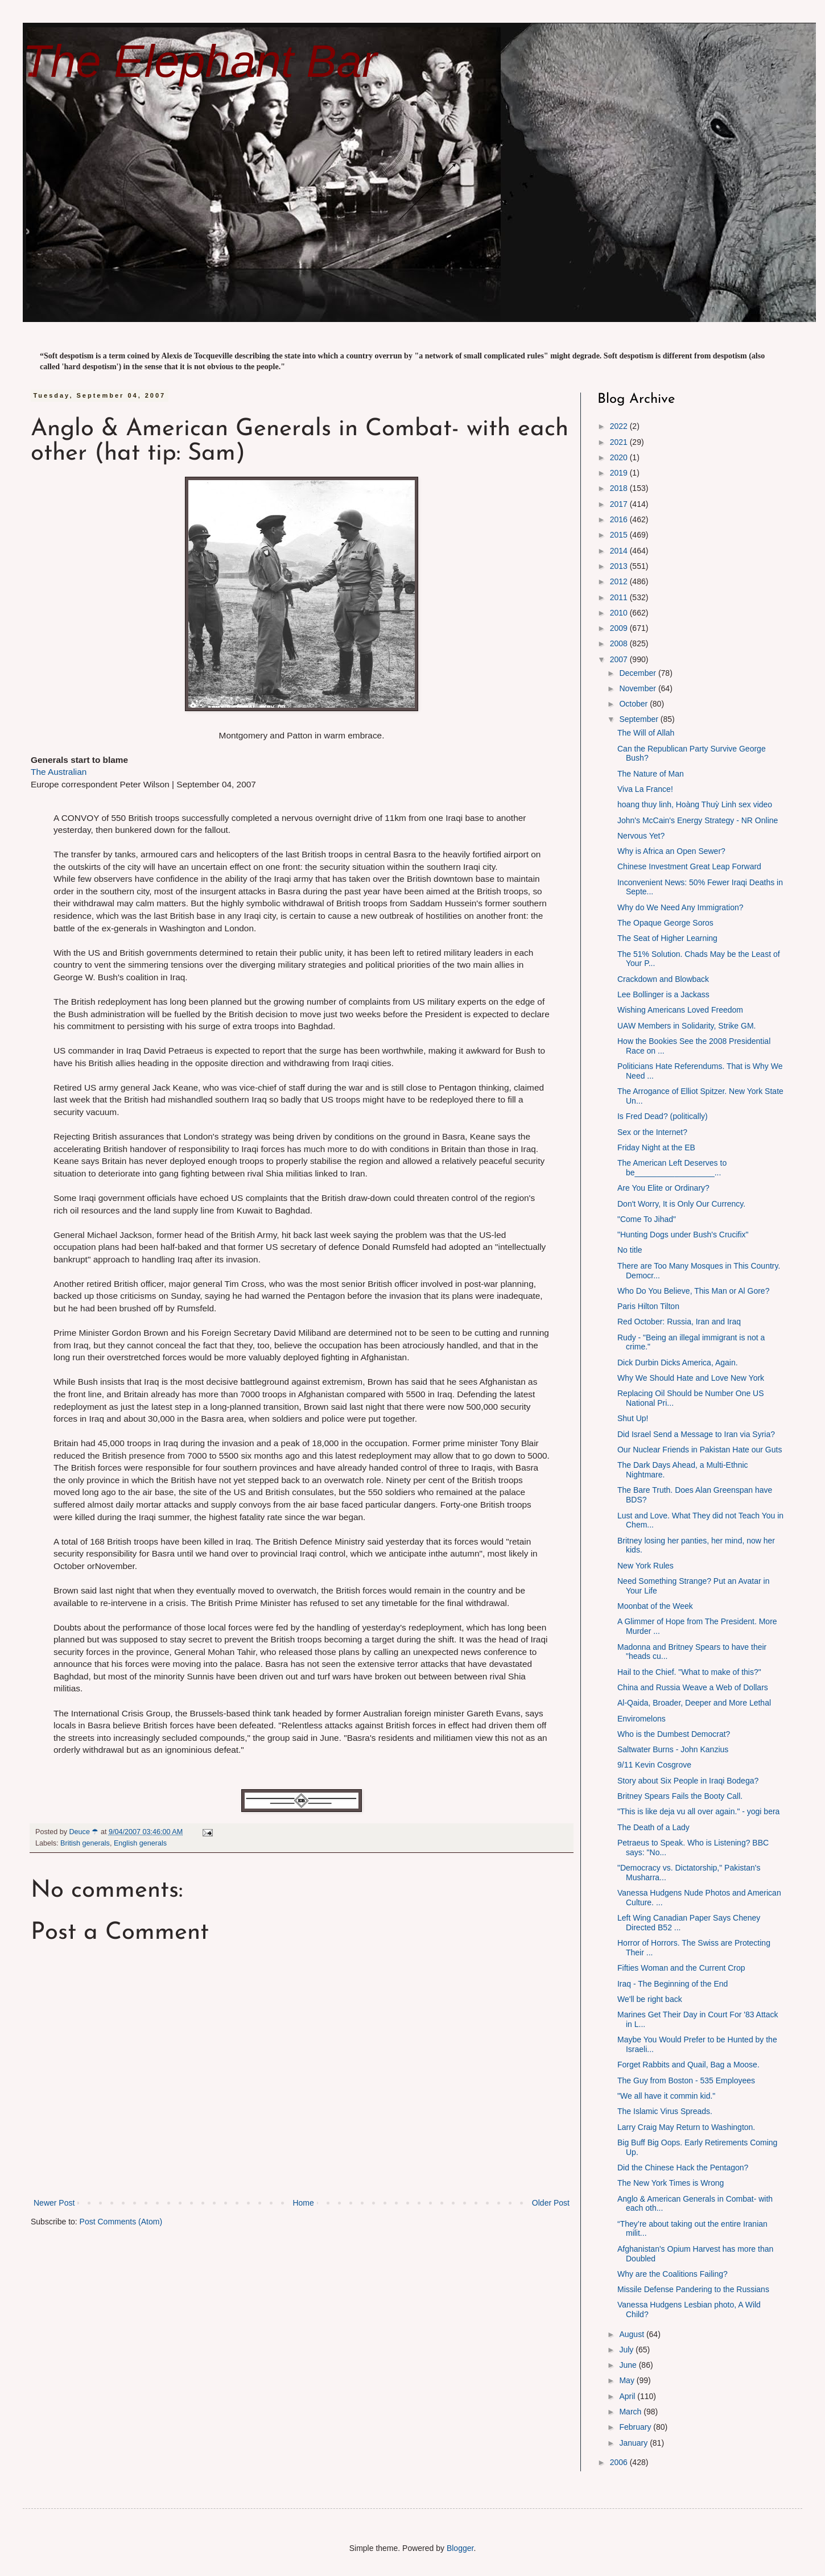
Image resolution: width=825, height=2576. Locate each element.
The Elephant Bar (200, 61)
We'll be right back (649, 1999)
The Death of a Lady (653, 1827)
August (632, 2334)
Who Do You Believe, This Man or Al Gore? (693, 1290)
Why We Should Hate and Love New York (690, 1377)
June (628, 2364)
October (634, 703)
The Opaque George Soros (665, 922)
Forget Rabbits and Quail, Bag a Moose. (688, 2064)
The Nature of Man (650, 773)
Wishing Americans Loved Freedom (680, 1009)
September (639, 719)
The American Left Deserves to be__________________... (672, 1167)
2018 (620, 488)
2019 (620, 472)
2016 (620, 519)
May (627, 2380)
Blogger (460, 2548)
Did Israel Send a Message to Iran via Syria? (696, 1434)
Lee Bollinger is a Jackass (663, 994)
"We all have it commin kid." (666, 2095)
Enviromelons (641, 1718)
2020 (620, 457)
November (638, 688)
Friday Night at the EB (656, 1147)
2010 (620, 612)
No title (629, 1249)
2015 (620, 534)
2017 (620, 504)
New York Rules (645, 1565)
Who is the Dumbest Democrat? (673, 1734)
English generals (140, 1843)
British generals (85, 1843)
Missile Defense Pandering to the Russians (693, 2289)
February (636, 2426)
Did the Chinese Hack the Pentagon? (682, 2167)
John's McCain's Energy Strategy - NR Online (697, 820)
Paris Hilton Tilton (648, 1306)
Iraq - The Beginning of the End (672, 1983)
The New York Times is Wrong (670, 2182)
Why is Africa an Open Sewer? (671, 851)
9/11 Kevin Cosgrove (654, 1764)
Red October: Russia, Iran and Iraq (679, 1321)
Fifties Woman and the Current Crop (681, 1967)
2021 (620, 442)
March (631, 2411)
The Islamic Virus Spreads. (664, 2111)
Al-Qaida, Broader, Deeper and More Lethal (694, 1702)
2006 (620, 2462)
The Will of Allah (645, 732)
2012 (620, 581)
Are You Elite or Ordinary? (663, 1187)
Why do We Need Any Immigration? (680, 907)
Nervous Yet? (641, 835)
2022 (620, 426)
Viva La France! (645, 789)
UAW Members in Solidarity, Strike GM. (686, 1025)
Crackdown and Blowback (663, 979)
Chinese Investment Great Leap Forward (689, 866)
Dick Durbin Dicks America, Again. (677, 1362)
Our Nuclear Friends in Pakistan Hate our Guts (699, 1449)
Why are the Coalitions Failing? (672, 2273)
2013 (620, 566)
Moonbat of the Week (655, 1606)
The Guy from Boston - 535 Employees (686, 2080)
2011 (620, 597)
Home (303, 2202)
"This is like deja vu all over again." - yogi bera (698, 1811)
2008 (620, 643)
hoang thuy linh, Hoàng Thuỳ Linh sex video (694, 804)
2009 (620, 628)
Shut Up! (632, 1418)
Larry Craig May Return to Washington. (686, 2127)
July (627, 2349)
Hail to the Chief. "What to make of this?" (689, 1672)
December (638, 673)
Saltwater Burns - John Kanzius (672, 1749)
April (628, 2396)
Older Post (551, 2202)
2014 (620, 550)
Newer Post (54, 2202)
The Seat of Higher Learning (667, 938)
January (634, 2442)
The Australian (58, 772)
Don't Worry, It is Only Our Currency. (681, 1203)
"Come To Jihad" (646, 1219)
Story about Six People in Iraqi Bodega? (687, 1780)
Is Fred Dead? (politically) (662, 1116)
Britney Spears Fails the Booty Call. (679, 1796)
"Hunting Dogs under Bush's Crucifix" (683, 1234)
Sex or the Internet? (652, 1132)
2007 (620, 659)
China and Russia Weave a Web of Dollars (692, 1687)
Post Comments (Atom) (121, 2221)
